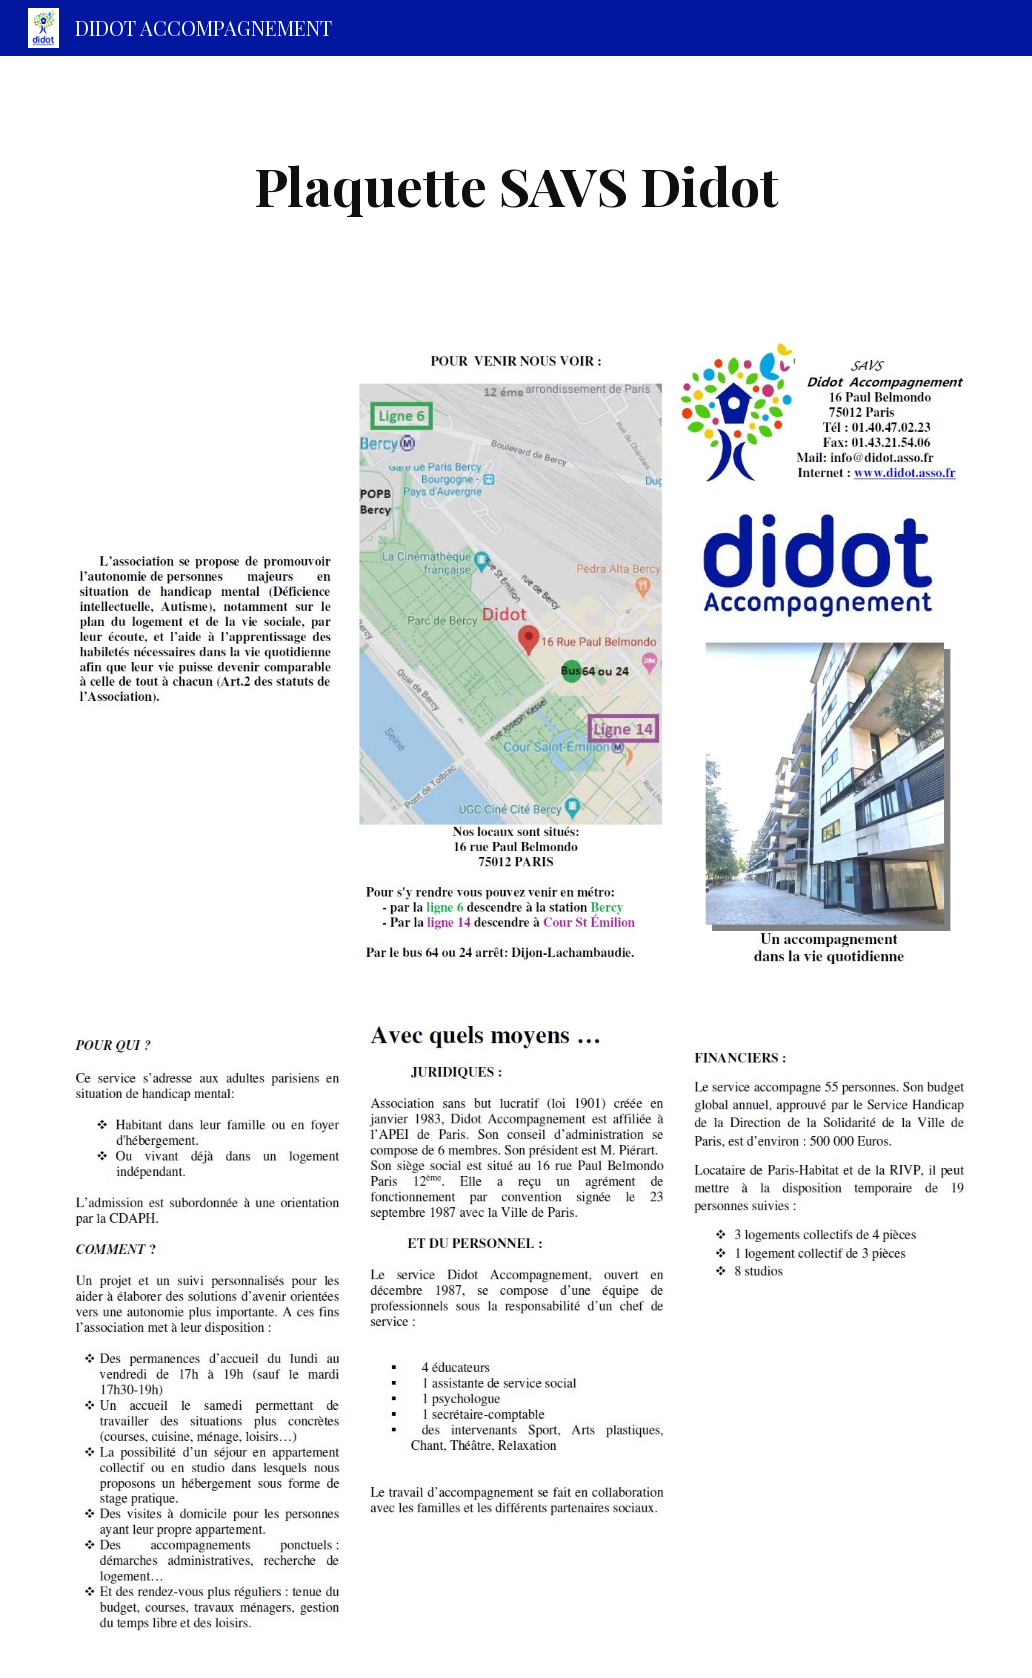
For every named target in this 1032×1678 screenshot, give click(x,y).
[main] (516, 185)
